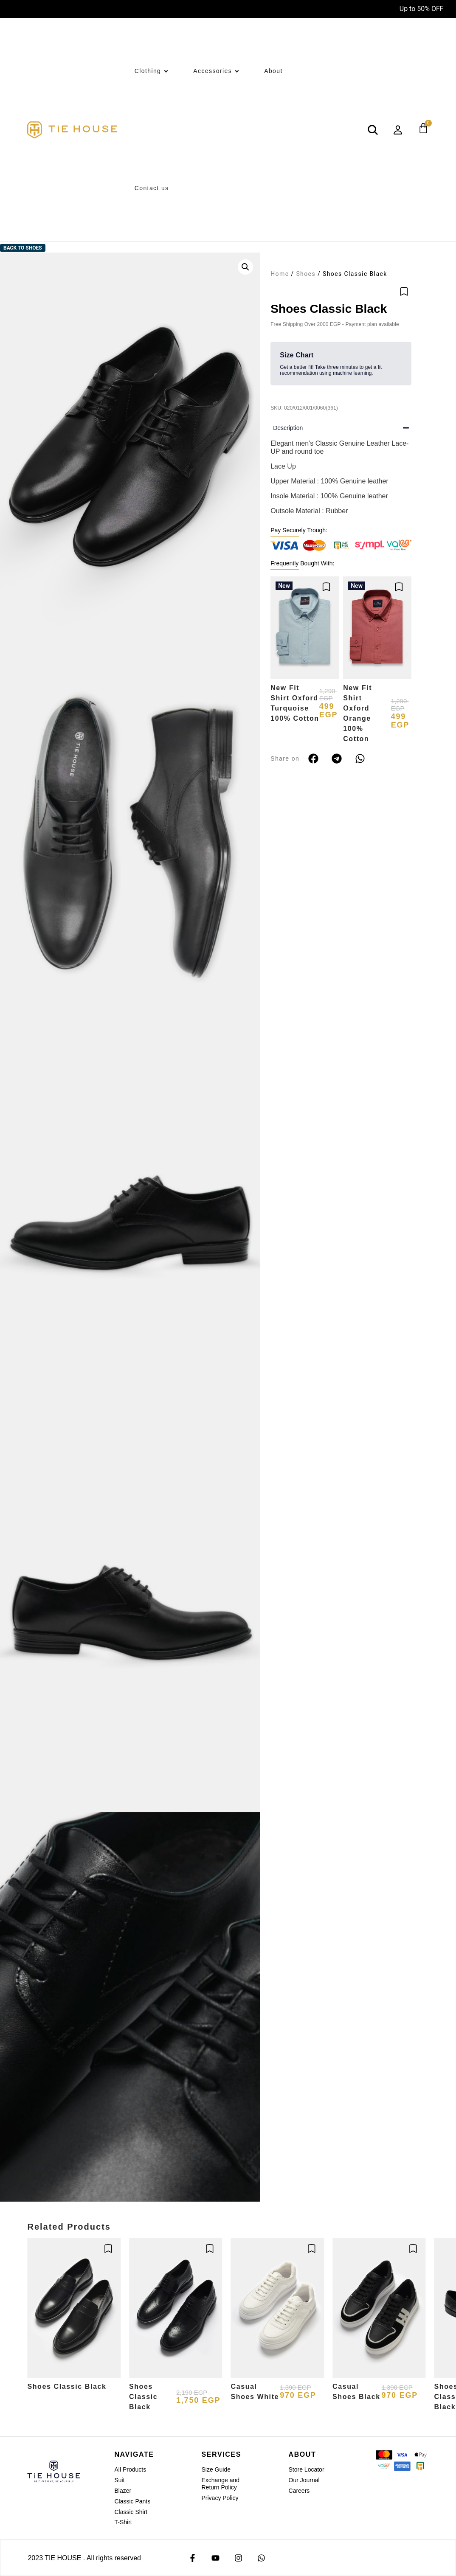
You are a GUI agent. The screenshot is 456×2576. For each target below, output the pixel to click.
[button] (245, 267)
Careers (299, 2490)
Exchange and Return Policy (220, 2484)
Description (288, 427)
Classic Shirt (130, 2512)
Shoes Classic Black (66, 2386)
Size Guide (215, 2469)
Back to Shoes (22, 248)
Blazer (122, 2490)
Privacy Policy (219, 2498)
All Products (130, 2469)
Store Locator (306, 2469)
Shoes (305, 273)
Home (279, 273)
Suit (119, 2480)
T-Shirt (123, 2522)
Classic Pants (132, 2501)
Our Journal (304, 2480)
